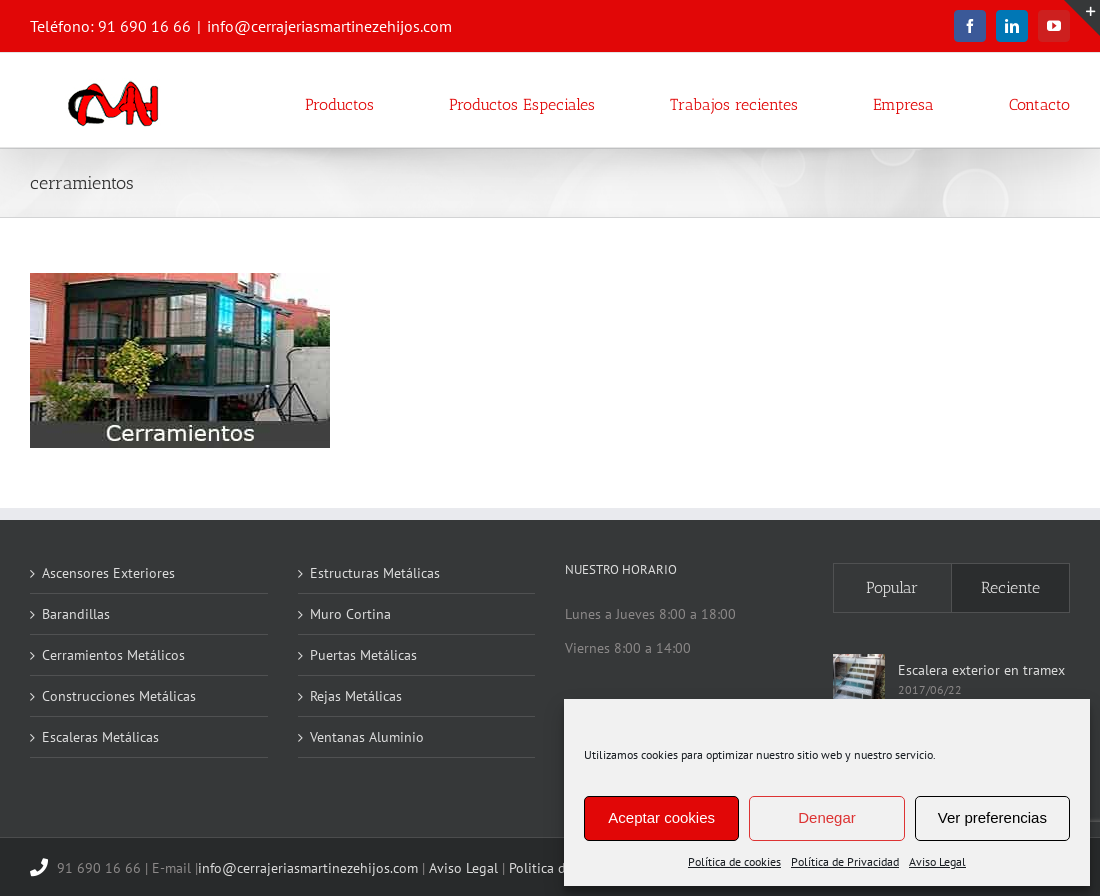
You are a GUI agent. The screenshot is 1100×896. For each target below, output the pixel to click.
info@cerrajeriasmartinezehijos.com (329, 26)
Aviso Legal (937, 861)
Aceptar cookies (661, 817)
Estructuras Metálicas (375, 573)
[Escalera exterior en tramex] (859, 680)
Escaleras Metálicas (100, 737)
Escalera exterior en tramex (981, 670)
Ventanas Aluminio (367, 737)
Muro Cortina (350, 614)
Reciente (1010, 587)
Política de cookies (734, 861)
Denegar (827, 817)
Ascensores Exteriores (108, 573)
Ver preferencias (992, 817)
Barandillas (76, 614)
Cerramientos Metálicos (113, 655)
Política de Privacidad (845, 861)
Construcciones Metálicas (119, 696)
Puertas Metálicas (363, 655)
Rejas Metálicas (356, 696)
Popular (892, 587)
